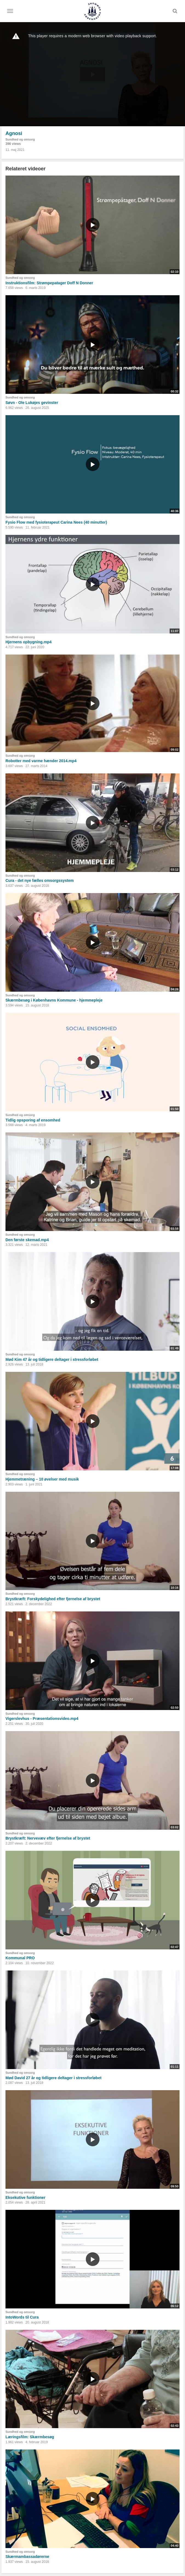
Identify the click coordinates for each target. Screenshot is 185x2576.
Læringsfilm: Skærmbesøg (29, 2437)
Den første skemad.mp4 (27, 1240)
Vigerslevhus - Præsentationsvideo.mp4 (41, 1718)
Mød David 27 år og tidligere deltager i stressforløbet (53, 2078)
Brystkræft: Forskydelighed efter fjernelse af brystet (52, 1599)
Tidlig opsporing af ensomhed (32, 1120)
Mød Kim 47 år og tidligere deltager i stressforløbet (51, 1359)
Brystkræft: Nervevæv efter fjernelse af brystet (47, 1838)
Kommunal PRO (20, 1958)
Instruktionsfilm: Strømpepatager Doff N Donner (49, 283)
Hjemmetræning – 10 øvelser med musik (42, 1479)
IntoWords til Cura (22, 2317)
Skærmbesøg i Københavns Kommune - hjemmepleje (54, 1000)
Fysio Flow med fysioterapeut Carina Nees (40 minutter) (56, 522)
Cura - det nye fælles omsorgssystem (39, 880)
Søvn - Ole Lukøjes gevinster (31, 402)
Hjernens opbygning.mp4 (28, 642)
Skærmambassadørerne (27, 2556)
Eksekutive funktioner (25, 2197)
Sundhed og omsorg (20, 139)
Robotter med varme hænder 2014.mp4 (40, 761)
